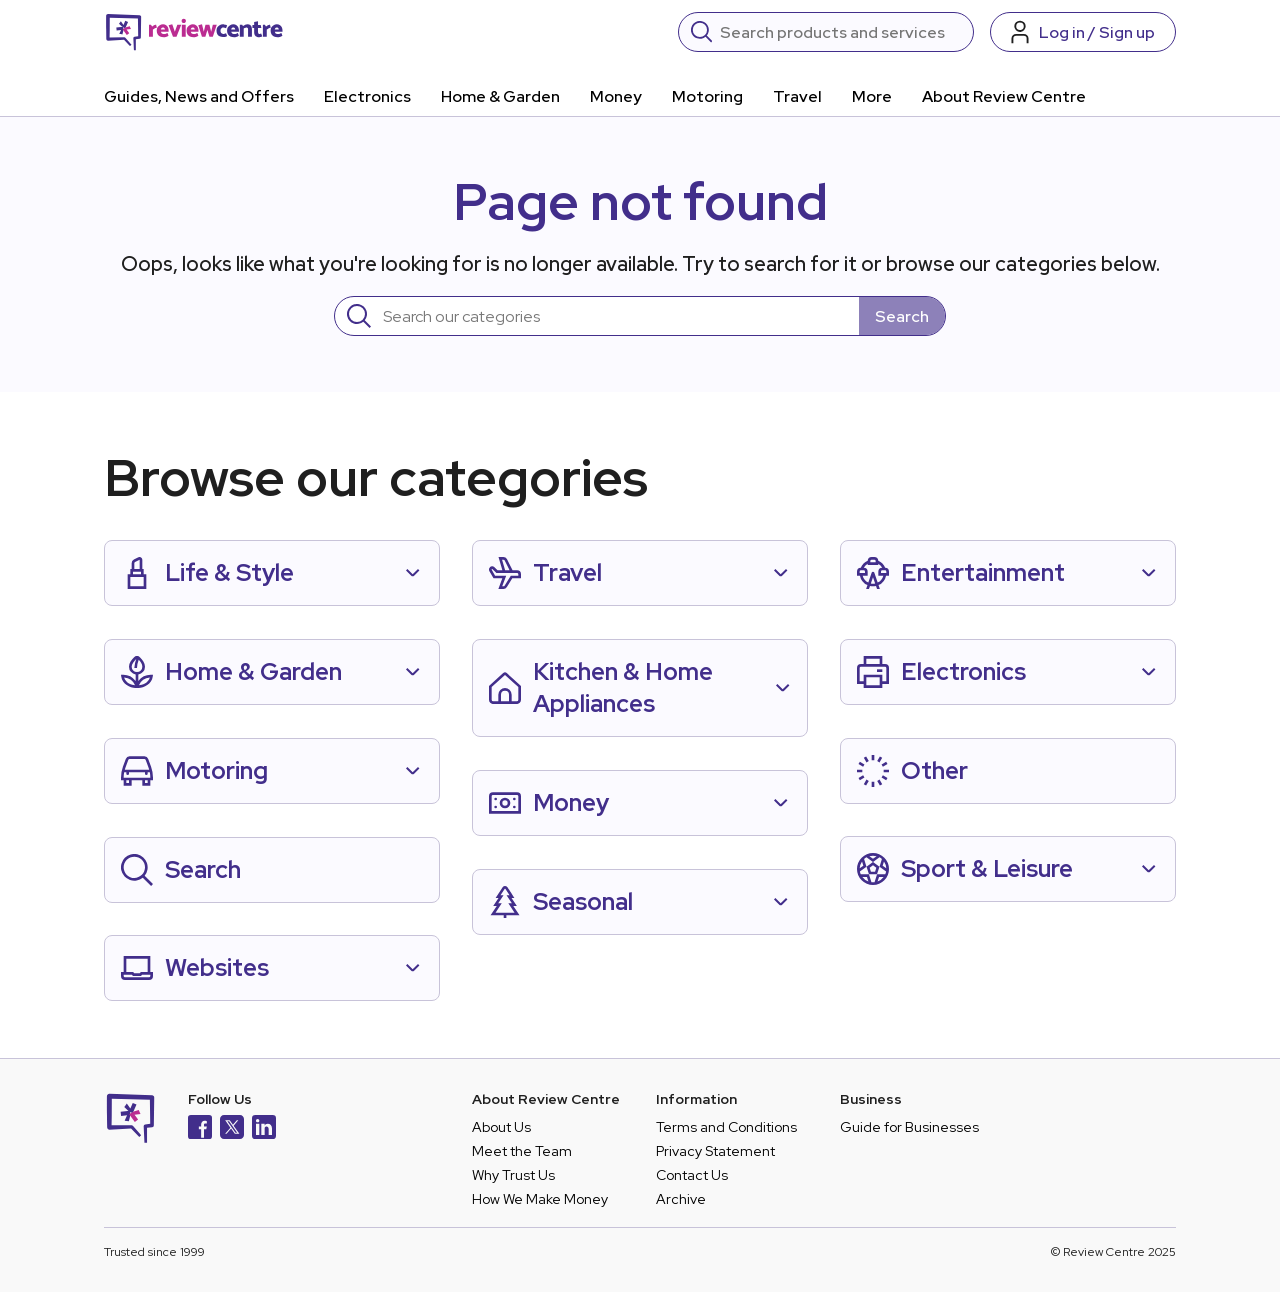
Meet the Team (522, 1151)
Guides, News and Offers (199, 96)
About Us (501, 1127)
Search (902, 316)
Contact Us (692, 1175)
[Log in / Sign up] (1083, 32)
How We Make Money (540, 1199)
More (872, 96)
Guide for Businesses (909, 1127)
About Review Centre (1004, 96)
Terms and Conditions (726, 1127)
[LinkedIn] (264, 1129)
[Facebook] (200, 1129)
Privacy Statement (715, 1151)
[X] (232, 1129)
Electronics (367, 96)
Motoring (707, 96)
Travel (797, 96)
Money (616, 96)
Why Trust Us (513, 1175)
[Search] (840, 32)
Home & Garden (500, 96)
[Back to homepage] (194, 32)
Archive (681, 1199)
